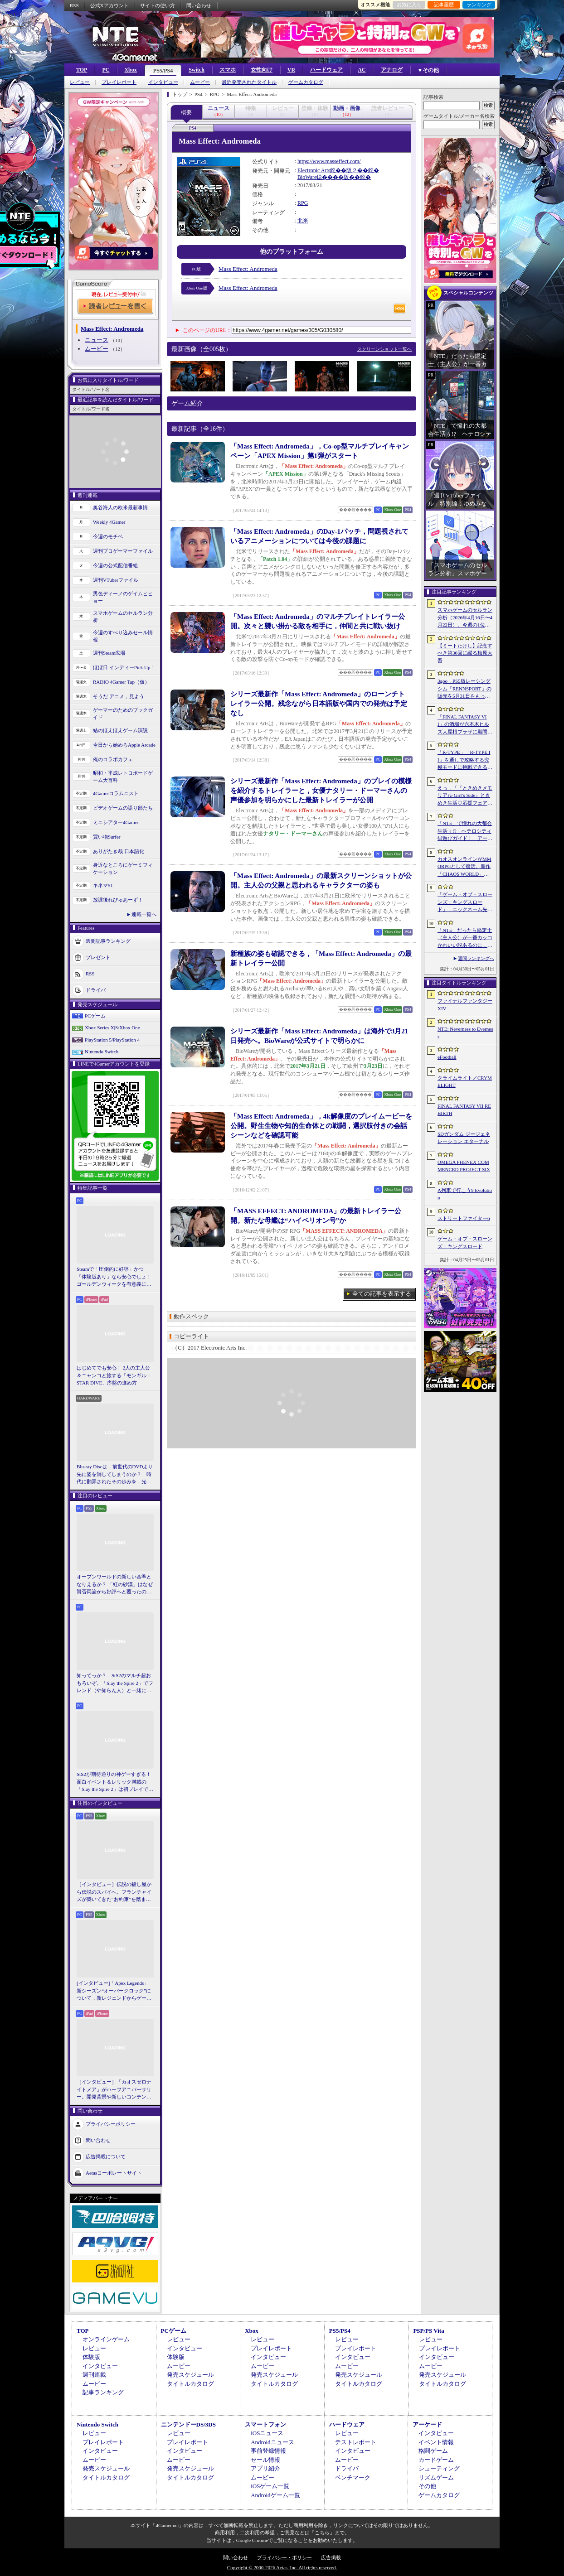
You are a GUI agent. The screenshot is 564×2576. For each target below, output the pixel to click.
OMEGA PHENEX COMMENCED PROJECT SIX (464, 1165)
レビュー (80, 82)
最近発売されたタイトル (249, 82)
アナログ (392, 70)
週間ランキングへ (476, 958)
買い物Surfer (107, 836)
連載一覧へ (143, 914)
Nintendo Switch (101, 1051)
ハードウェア (326, 70)
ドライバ (96, 989)
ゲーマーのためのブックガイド (123, 713)
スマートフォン (265, 2424)
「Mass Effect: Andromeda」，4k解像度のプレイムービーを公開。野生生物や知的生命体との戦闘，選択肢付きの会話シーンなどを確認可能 (321, 1126)
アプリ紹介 (265, 2468)
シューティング (439, 2468)
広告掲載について (106, 2156)
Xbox (130, 70)
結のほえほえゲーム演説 (120, 730)
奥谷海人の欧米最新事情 (120, 507)
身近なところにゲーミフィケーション (123, 868)
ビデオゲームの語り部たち (123, 807)
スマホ (227, 70)
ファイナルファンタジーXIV (465, 1004)
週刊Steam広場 (109, 653)
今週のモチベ (108, 536)
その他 (427, 2486)
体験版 (91, 2357)
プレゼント (98, 957)
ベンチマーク (352, 2477)
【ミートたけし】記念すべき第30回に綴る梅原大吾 (465, 653)
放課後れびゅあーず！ (118, 899)
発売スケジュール (190, 2374)
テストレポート (355, 2442)
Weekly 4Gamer (109, 522)
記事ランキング (103, 2392)
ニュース (96, 340)
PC (105, 70)
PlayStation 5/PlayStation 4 (112, 1039)
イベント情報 (436, 2442)
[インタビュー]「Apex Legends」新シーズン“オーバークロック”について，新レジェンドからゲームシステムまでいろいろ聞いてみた (114, 1991)
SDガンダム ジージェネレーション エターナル (464, 1137)
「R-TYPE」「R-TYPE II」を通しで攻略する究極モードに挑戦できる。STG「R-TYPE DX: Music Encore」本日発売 (465, 760)
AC (361, 70)
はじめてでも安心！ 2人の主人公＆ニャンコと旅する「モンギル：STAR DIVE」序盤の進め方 (114, 1375)
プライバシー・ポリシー (284, 2557)
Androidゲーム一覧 (275, 2495)
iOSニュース (267, 2433)
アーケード (427, 2424)
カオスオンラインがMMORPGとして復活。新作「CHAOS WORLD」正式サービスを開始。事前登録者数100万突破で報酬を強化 (465, 867)
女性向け (261, 70)
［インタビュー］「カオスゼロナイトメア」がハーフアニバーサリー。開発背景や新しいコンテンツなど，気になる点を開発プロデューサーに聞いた (114, 2090)
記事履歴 (444, 4)
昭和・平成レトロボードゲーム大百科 (123, 776)
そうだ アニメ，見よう (118, 696)
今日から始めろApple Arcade (124, 745)
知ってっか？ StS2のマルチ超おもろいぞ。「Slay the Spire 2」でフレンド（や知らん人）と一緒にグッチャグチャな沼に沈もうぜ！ (115, 1683)
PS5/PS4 (163, 71)
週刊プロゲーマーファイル (123, 551)
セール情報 (265, 2459)
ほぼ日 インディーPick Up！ (124, 667)
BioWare (306, 177)
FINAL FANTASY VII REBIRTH (464, 1109)
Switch (196, 70)
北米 (302, 220)
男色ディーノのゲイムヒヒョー (123, 597)
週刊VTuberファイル (115, 580)
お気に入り (409, 4)
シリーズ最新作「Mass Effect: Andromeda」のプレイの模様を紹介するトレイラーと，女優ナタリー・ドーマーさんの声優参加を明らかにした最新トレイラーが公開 (321, 790)
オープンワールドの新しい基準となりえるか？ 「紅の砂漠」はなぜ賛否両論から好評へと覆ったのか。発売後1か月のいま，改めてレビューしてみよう (115, 1585)
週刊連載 (94, 2374)
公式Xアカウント (109, 5)
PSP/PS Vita (428, 2330)
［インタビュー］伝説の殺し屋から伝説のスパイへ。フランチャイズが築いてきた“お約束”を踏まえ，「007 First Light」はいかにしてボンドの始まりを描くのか (114, 1892)
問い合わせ (198, 5)
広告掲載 (331, 2557)
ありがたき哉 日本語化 (118, 851)
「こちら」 (322, 2532)
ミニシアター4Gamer (116, 822)
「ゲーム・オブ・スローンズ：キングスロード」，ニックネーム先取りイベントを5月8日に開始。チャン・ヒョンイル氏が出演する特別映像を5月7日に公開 (465, 902)
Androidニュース (272, 2442)
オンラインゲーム (106, 2339)
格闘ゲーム (433, 2450)
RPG (302, 203)
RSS (74, 5)
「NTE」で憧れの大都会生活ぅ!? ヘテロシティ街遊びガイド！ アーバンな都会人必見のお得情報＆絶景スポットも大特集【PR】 (465, 831)
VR (291, 70)
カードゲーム (436, 2459)
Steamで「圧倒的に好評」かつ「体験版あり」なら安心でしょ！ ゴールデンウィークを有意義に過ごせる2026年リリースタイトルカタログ (115, 1277)
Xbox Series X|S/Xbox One (112, 1027)
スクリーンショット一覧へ (384, 349)
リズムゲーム (436, 2477)
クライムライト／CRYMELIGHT (465, 1081)
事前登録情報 (268, 2450)
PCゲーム (95, 1015)
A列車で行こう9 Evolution (465, 1194)
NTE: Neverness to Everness (465, 1032)
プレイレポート (119, 82)
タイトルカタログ (190, 2383)
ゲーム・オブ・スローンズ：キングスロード (465, 1242)
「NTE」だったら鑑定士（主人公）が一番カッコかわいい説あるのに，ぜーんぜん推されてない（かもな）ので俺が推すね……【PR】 (465, 938)
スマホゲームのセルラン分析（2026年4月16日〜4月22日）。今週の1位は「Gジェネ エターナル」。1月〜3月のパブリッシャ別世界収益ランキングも (465, 618)
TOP (81, 70)
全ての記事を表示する (381, 1293)
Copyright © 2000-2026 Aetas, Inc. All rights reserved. (282, 2567)
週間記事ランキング (108, 940)
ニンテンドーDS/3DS (188, 2424)
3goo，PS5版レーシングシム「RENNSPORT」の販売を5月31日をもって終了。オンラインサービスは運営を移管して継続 (465, 689)
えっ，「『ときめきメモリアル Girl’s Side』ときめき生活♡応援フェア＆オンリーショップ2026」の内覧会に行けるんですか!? (465, 796)
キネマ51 (103, 885)
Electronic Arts (313, 170)
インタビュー (163, 82)
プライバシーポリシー (111, 2123)
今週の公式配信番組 (115, 565)
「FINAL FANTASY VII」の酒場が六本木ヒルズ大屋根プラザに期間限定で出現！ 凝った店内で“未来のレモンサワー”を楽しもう (465, 725)
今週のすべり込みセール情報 (123, 636)
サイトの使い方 (157, 5)
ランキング (479, 4)
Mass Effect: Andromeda (248, 268)
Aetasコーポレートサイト (114, 2172)
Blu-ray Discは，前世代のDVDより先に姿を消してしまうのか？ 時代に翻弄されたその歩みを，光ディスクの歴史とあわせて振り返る (115, 1475)
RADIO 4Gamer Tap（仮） (121, 682)
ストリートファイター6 (464, 1218)
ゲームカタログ (305, 82)
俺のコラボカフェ (113, 759)
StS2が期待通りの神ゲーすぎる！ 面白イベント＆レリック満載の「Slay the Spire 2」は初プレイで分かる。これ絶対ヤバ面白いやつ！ (115, 1782)
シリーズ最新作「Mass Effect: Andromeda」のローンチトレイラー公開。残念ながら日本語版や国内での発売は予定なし (318, 703)
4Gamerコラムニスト (116, 793)
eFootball (447, 1057)
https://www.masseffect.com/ (329, 161)
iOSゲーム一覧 (270, 2486)
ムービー (200, 82)
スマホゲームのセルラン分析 (123, 616)
